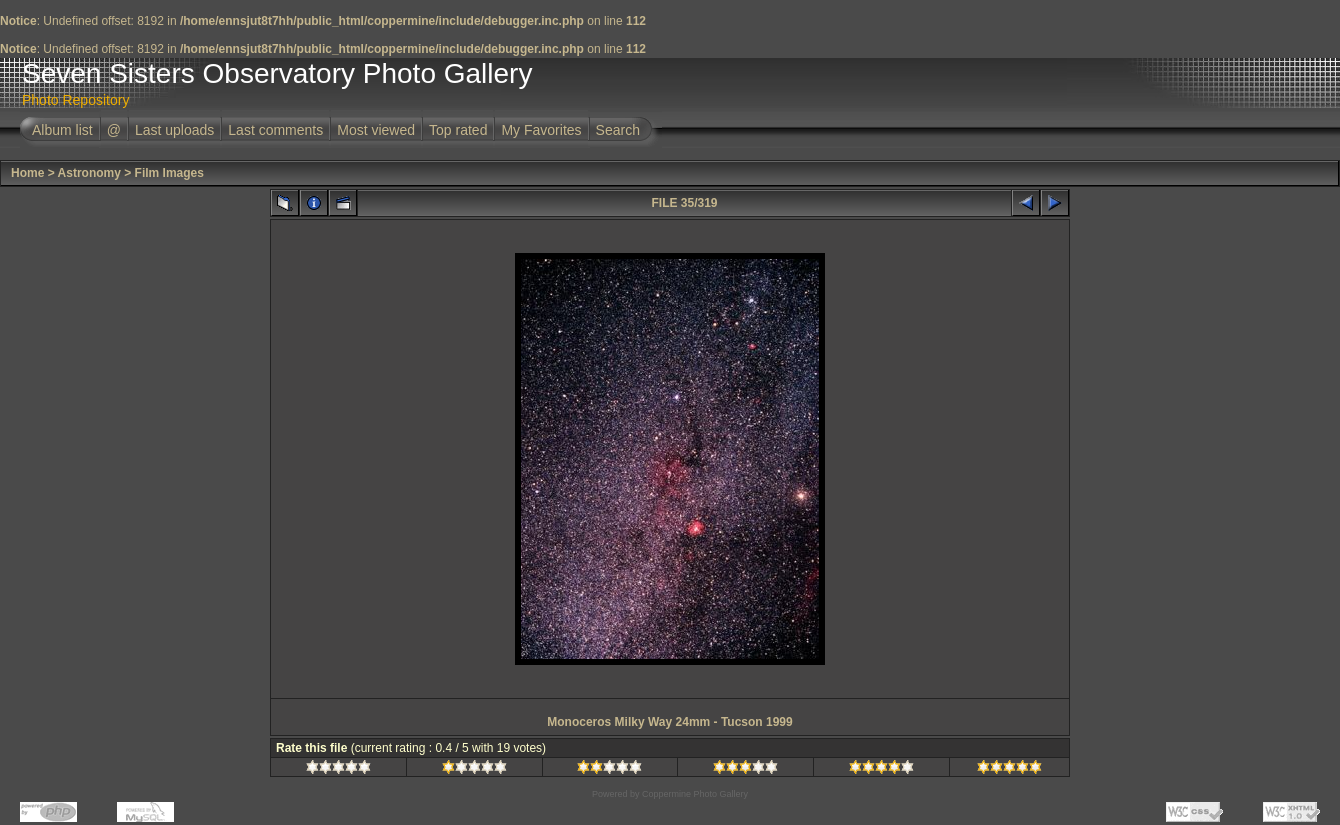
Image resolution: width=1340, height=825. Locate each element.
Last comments (275, 130)
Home (27, 173)
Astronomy (89, 173)
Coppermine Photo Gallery (695, 794)
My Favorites (541, 130)
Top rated (458, 130)
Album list (62, 130)
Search (618, 130)
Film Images (169, 173)
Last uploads (174, 130)
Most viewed (376, 130)
